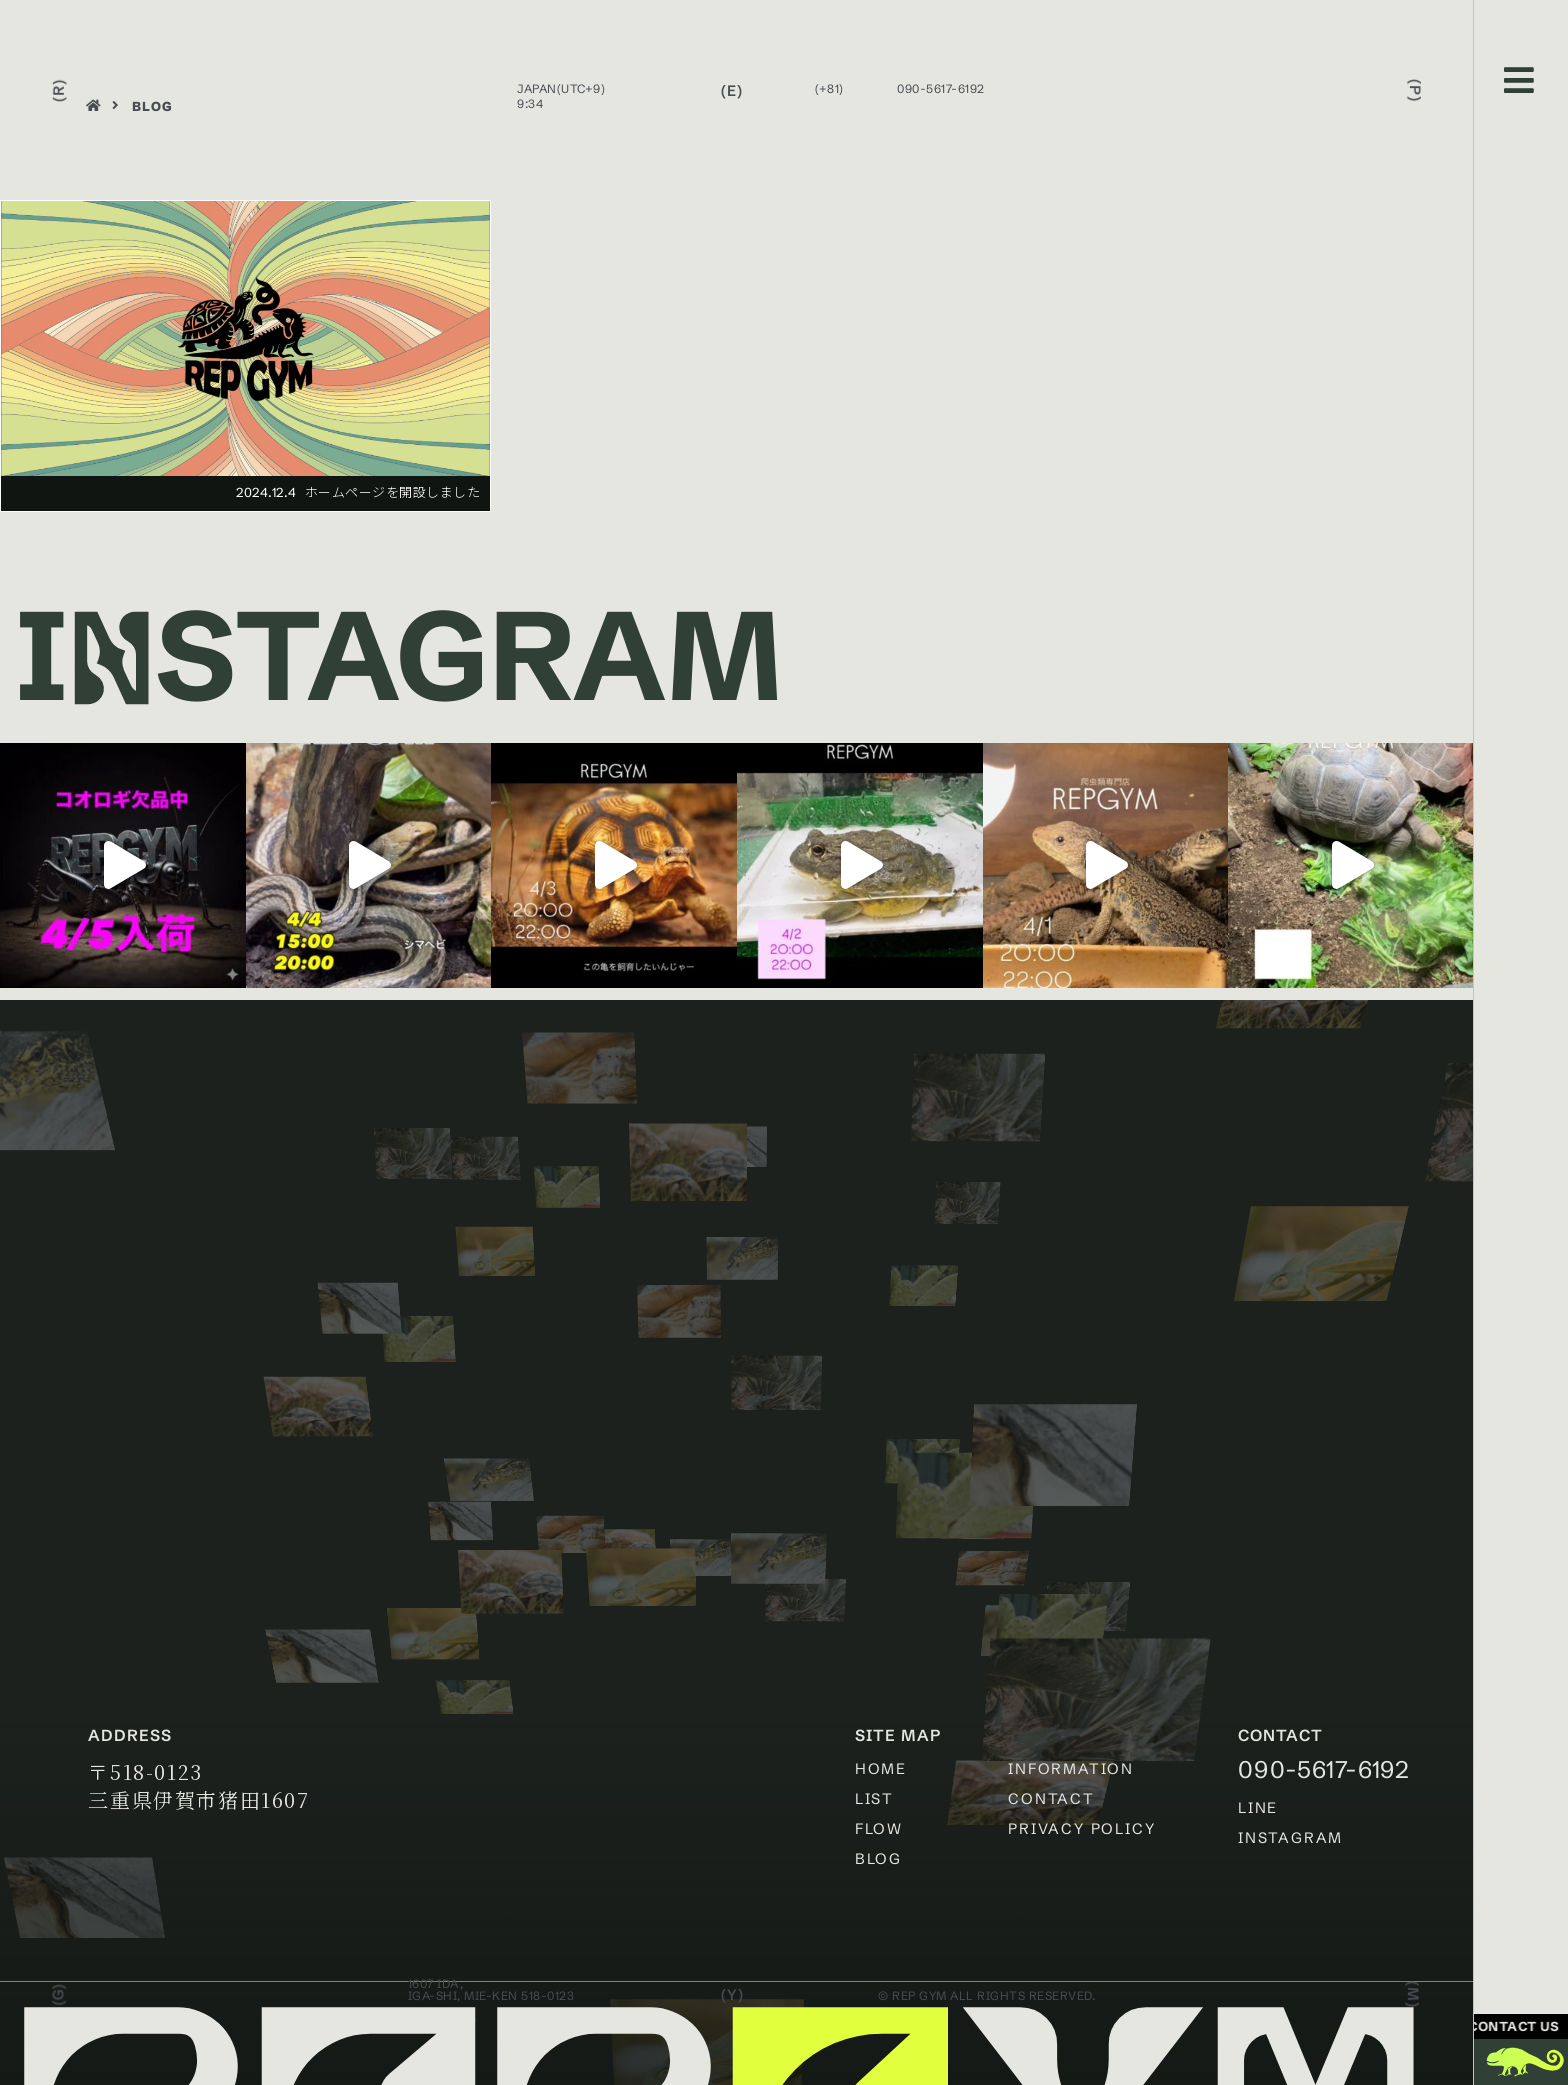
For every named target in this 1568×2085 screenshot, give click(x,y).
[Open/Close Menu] (1519, 80)
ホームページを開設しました (393, 491)
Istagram (398, 654)
